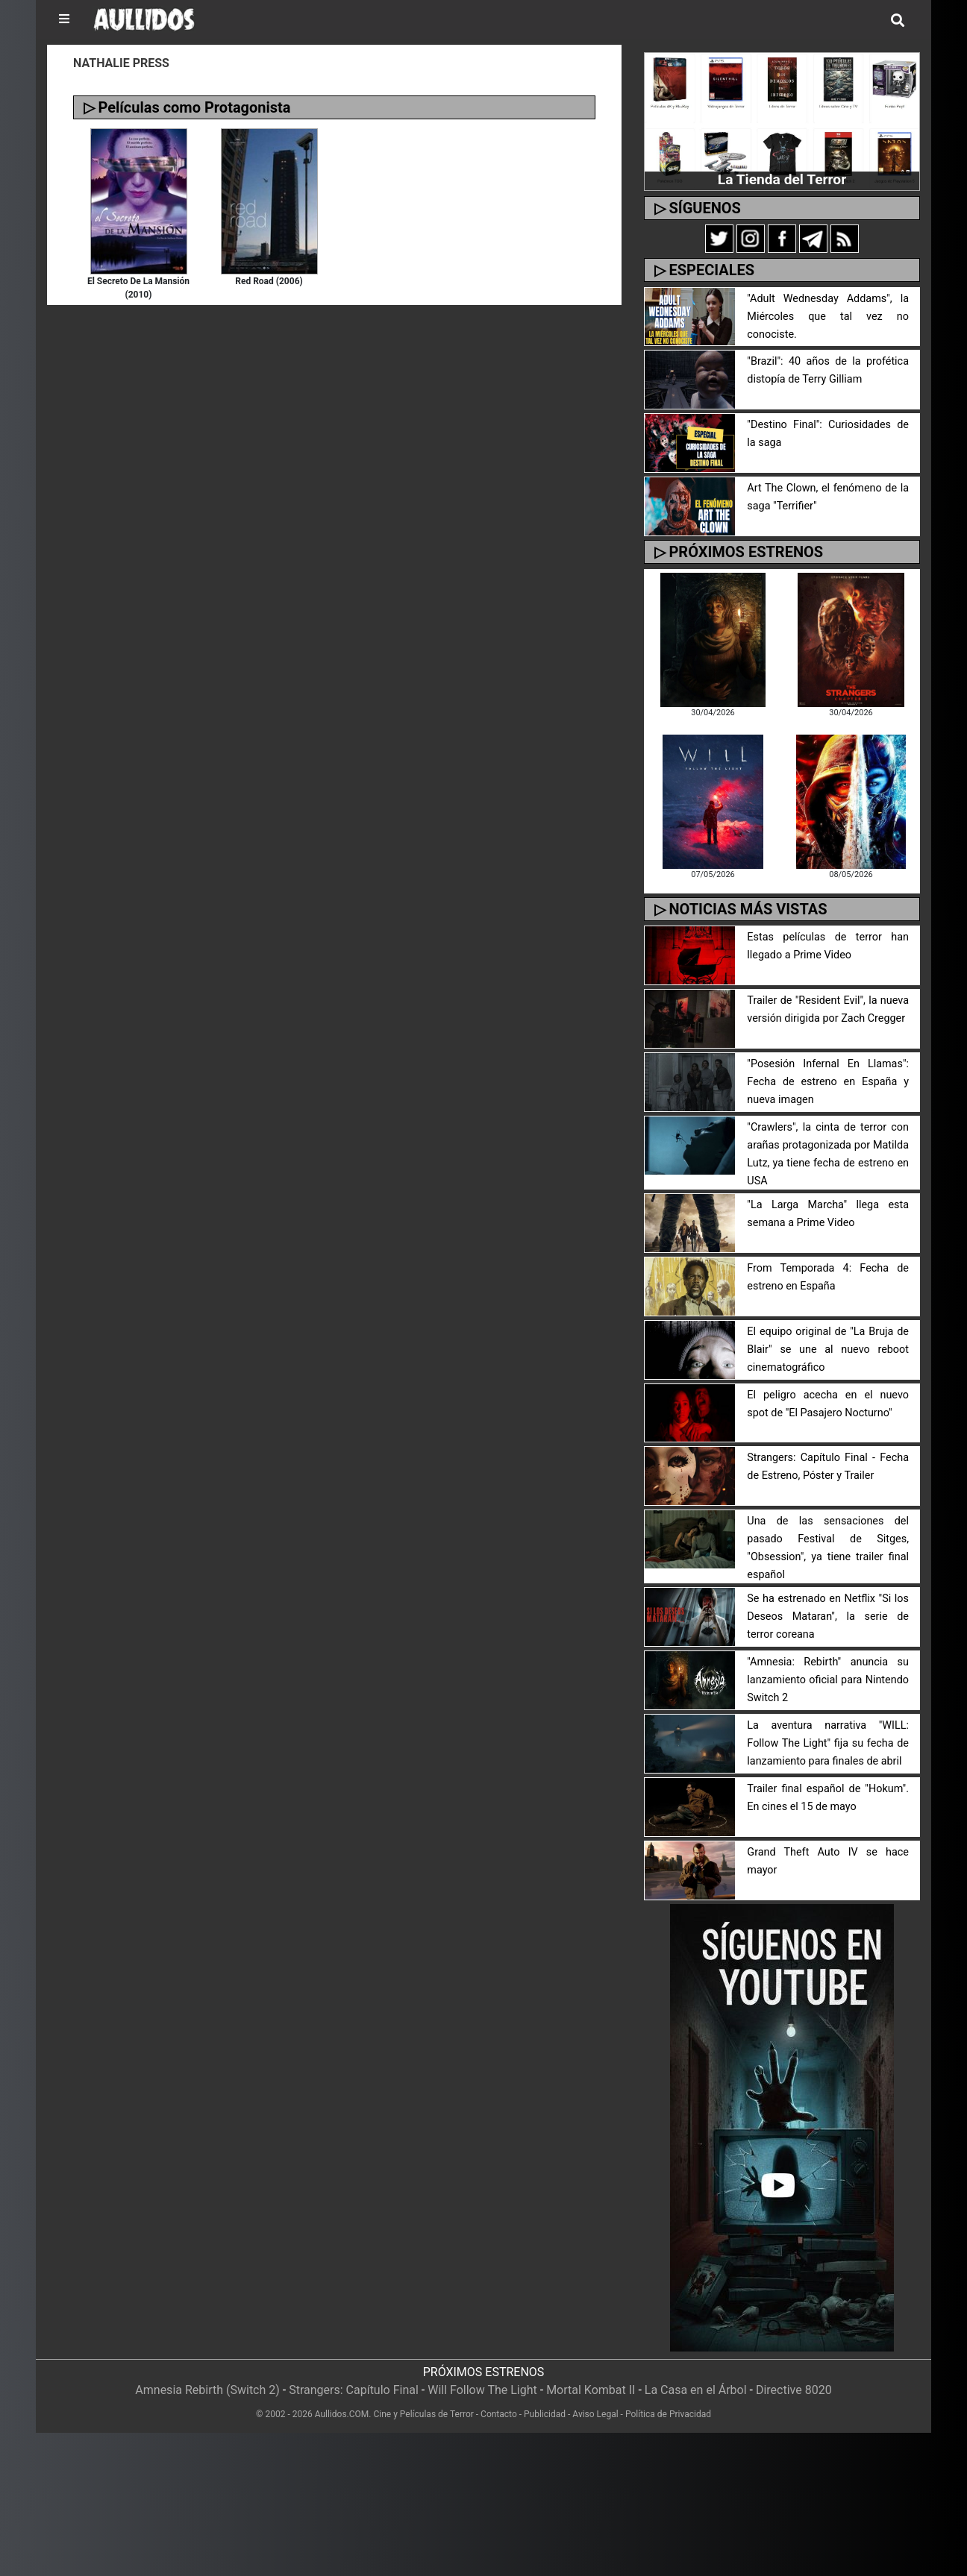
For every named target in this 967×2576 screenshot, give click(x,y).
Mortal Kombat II (590, 2390)
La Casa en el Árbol (696, 2390)
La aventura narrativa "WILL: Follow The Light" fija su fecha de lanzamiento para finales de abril (828, 1743)
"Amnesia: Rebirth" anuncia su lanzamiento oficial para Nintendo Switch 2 (828, 1680)
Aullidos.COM (342, 2414)
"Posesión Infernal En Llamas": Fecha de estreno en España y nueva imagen (828, 1082)
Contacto (499, 2414)
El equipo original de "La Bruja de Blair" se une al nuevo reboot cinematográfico (828, 1349)
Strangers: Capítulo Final (354, 2390)
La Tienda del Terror (782, 179)
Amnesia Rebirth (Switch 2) (207, 2390)
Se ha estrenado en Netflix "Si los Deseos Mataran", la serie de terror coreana (828, 1616)
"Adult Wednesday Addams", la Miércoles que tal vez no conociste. (828, 316)
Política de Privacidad (668, 2414)
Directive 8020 (794, 2390)
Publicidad (545, 2414)
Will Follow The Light (482, 2390)
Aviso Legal (595, 2414)
